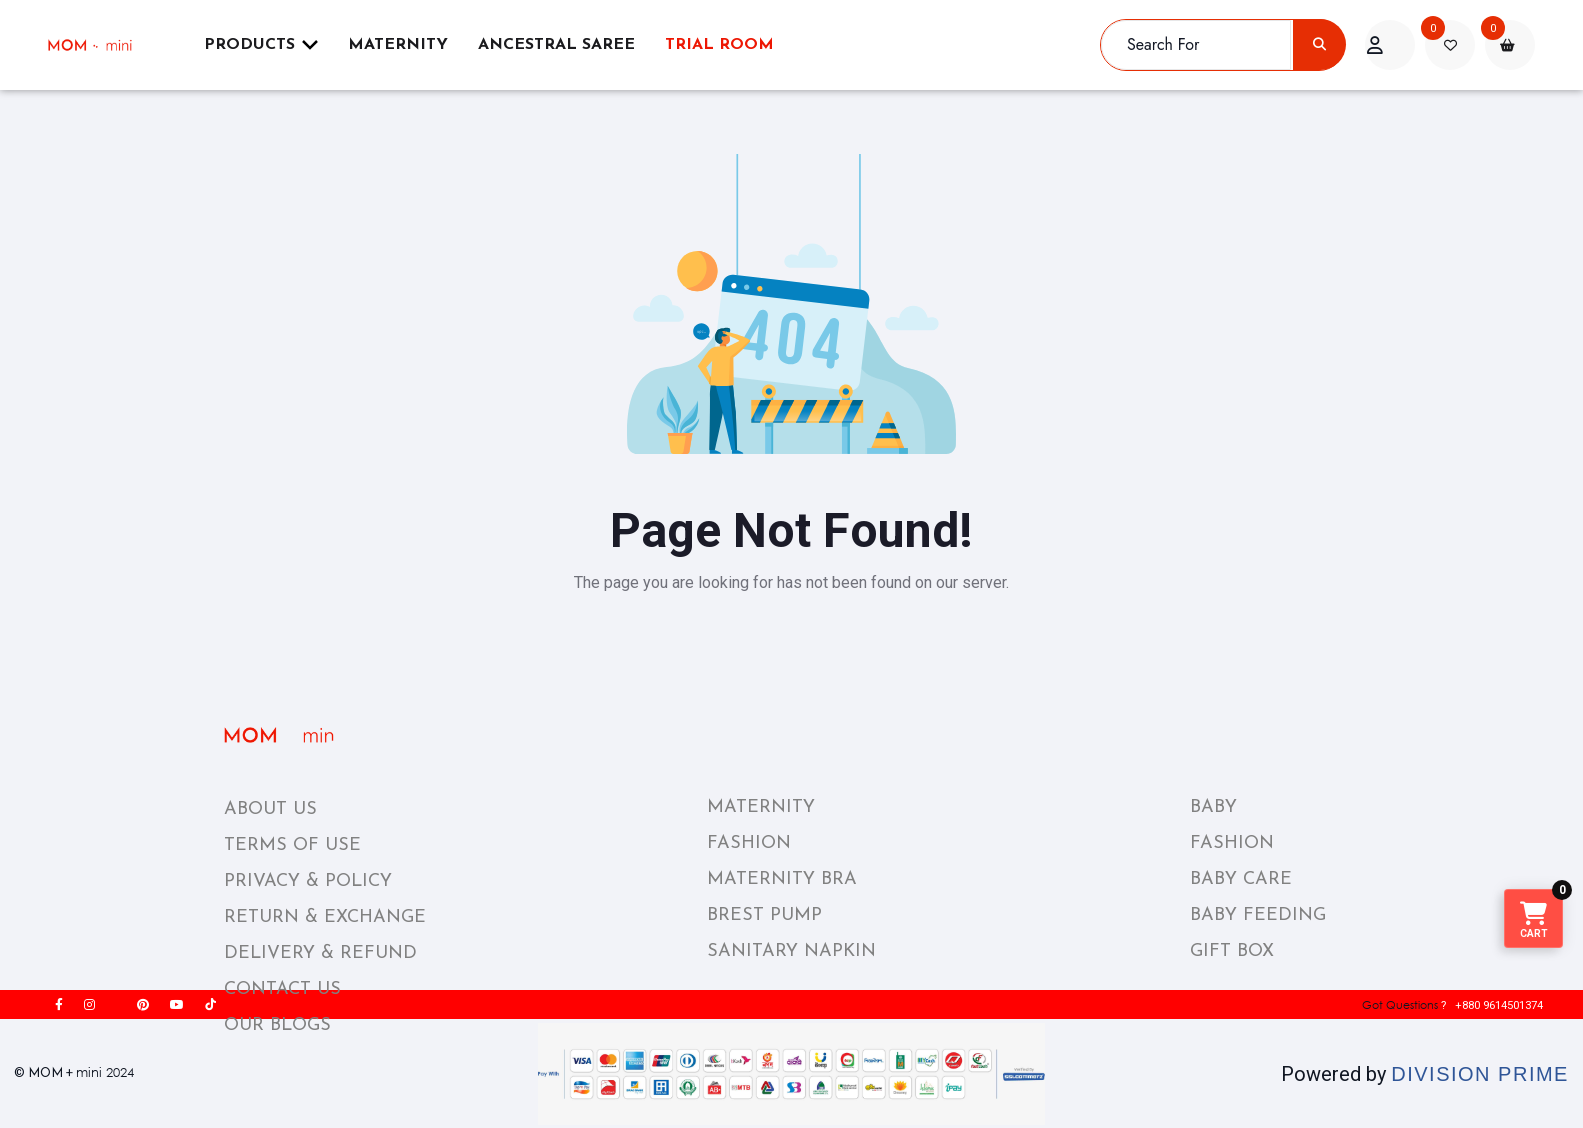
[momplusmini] (102, 45)
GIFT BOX (1232, 951)
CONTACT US (282, 989)
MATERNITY (761, 807)
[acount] (1390, 45)
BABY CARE (1241, 879)
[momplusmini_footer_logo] (297, 735)
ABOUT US (270, 809)
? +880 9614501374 (1438, 1004)
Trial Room (719, 45)
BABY (1213, 807)
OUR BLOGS (277, 1025)
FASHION (749, 843)
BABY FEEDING (1258, 915)
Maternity (398, 45)
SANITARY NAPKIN (791, 951)
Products (261, 44)
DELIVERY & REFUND (320, 953)
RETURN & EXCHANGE (325, 917)
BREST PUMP (764, 915)
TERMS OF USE (292, 845)
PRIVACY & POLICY (308, 881)
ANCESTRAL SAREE (556, 45)
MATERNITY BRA (782, 879)
